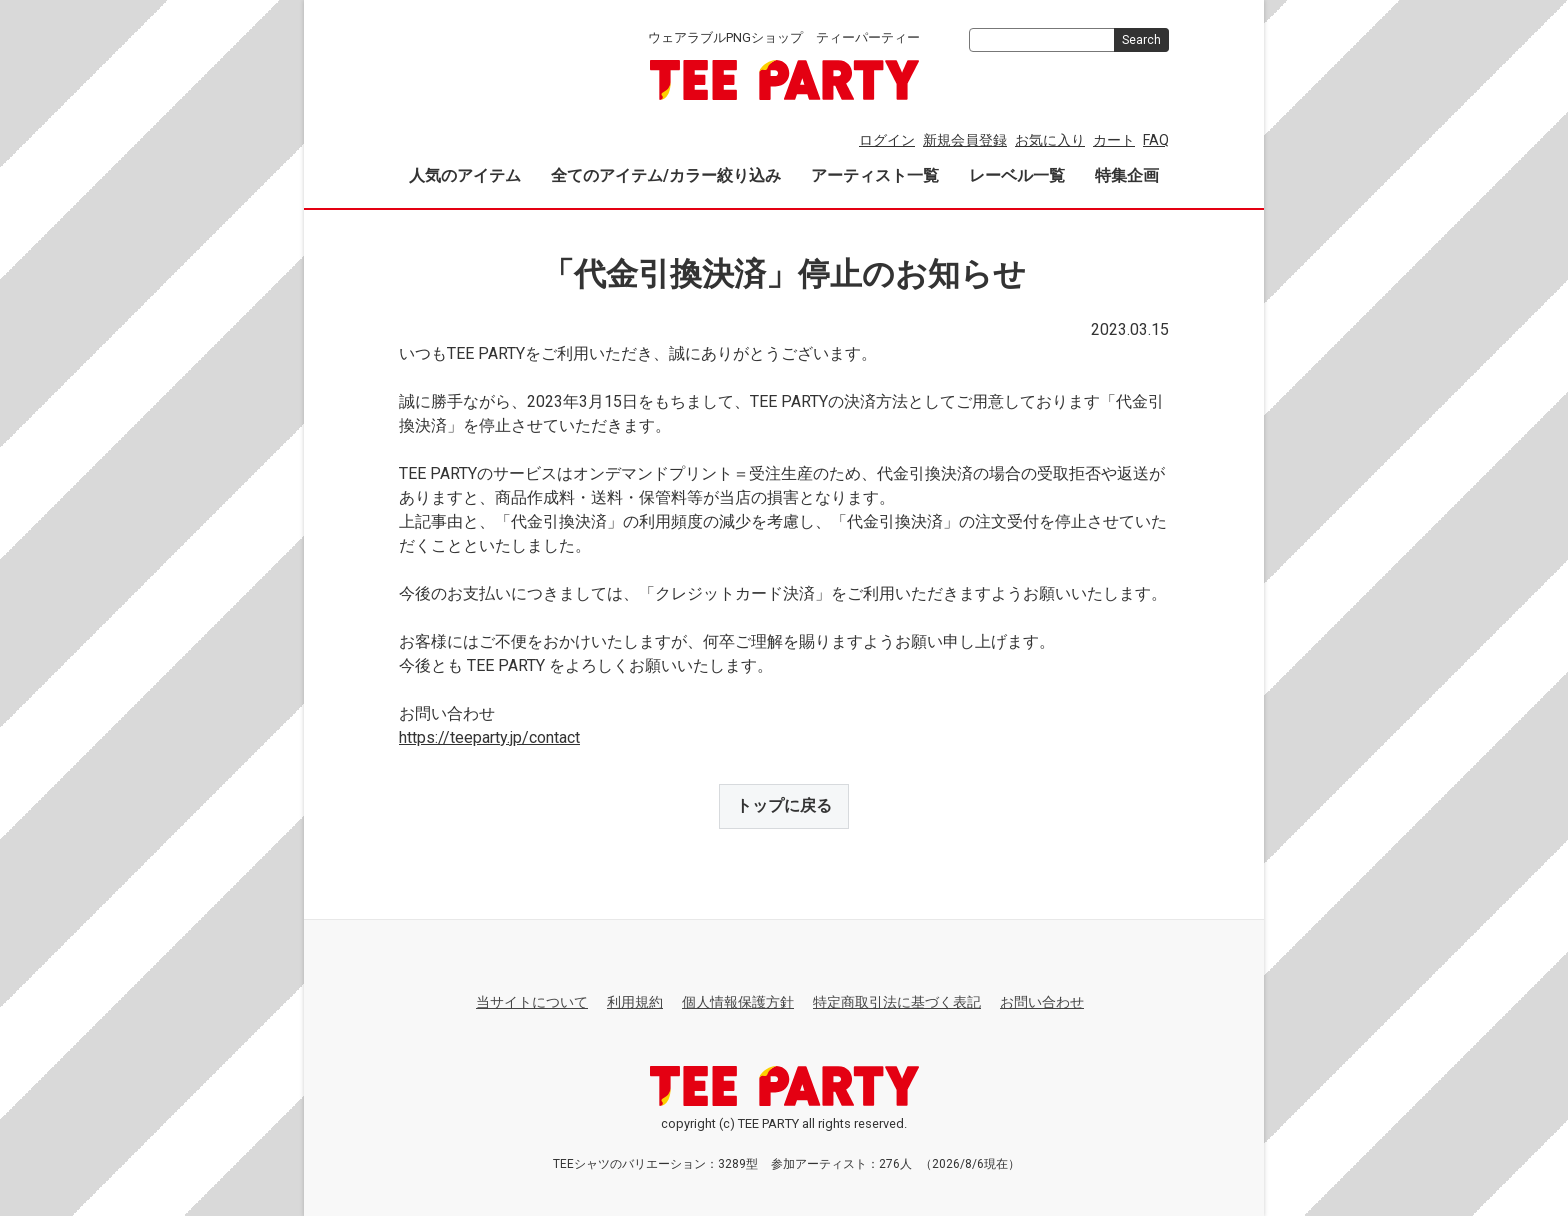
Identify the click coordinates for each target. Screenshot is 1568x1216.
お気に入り (1050, 140)
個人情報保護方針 (738, 1001)
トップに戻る (784, 805)
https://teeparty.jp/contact (489, 737)
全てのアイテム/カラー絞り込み (666, 175)
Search (1141, 40)
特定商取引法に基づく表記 (897, 1001)
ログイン (887, 140)
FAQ (1156, 140)
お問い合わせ (1042, 1001)
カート (1114, 140)
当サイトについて (532, 1001)
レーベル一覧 (1017, 175)
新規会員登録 (965, 140)
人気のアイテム (465, 175)
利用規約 (635, 1001)
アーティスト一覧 (875, 175)
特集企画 (1127, 175)
